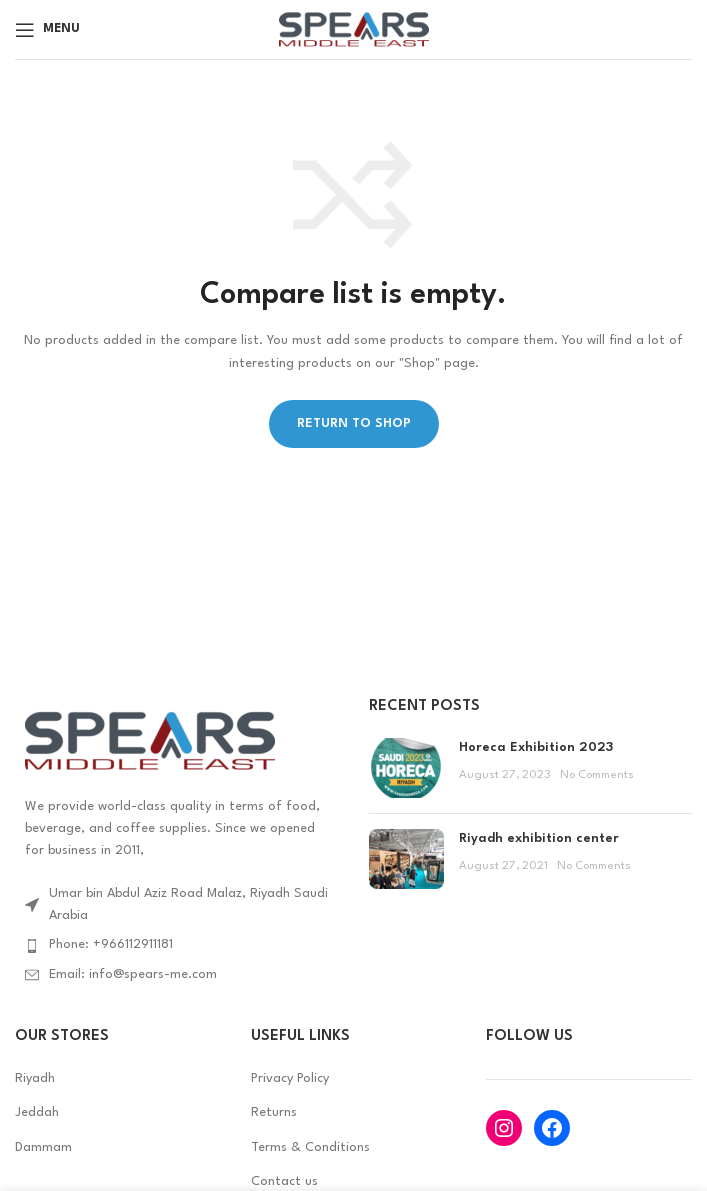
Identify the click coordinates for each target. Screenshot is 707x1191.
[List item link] (177, 945)
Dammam (43, 1147)
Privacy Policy (290, 1078)
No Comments (597, 775)
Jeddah (37, 1112)
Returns (274, 1112)
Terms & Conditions (310, 1147)
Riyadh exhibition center (539, 838)
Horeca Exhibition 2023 (536, 747)
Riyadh (35, 1078)
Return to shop (354, 423)
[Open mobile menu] (47, 30)
